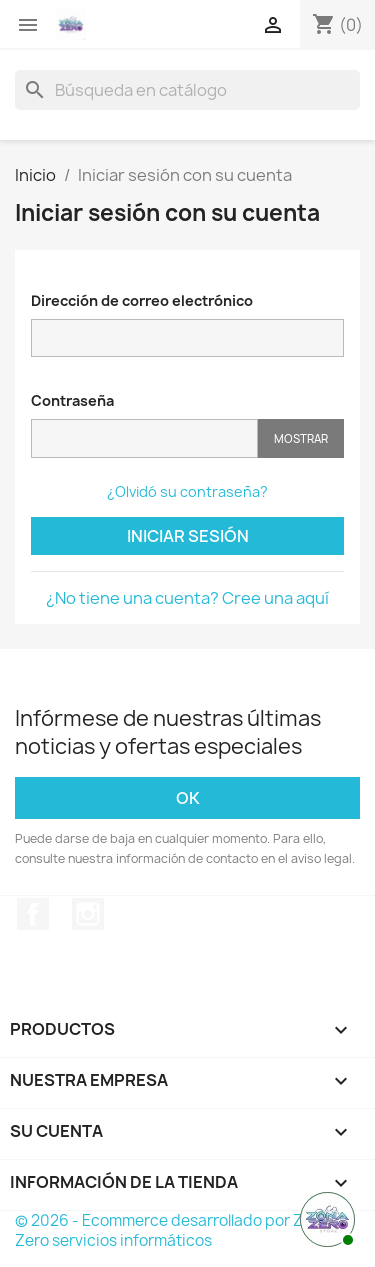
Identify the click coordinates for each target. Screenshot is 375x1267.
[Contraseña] (144, 438)
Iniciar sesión (188, 536)
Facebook (33, 914)
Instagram (88, 914)
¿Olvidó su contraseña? (187, 491)
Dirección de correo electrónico (142, 300)
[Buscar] (187, 90)
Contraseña (72, 400)
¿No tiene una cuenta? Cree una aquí (187, 598)
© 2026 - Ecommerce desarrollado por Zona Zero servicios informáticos (172, 1230)
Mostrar (301, 438)
